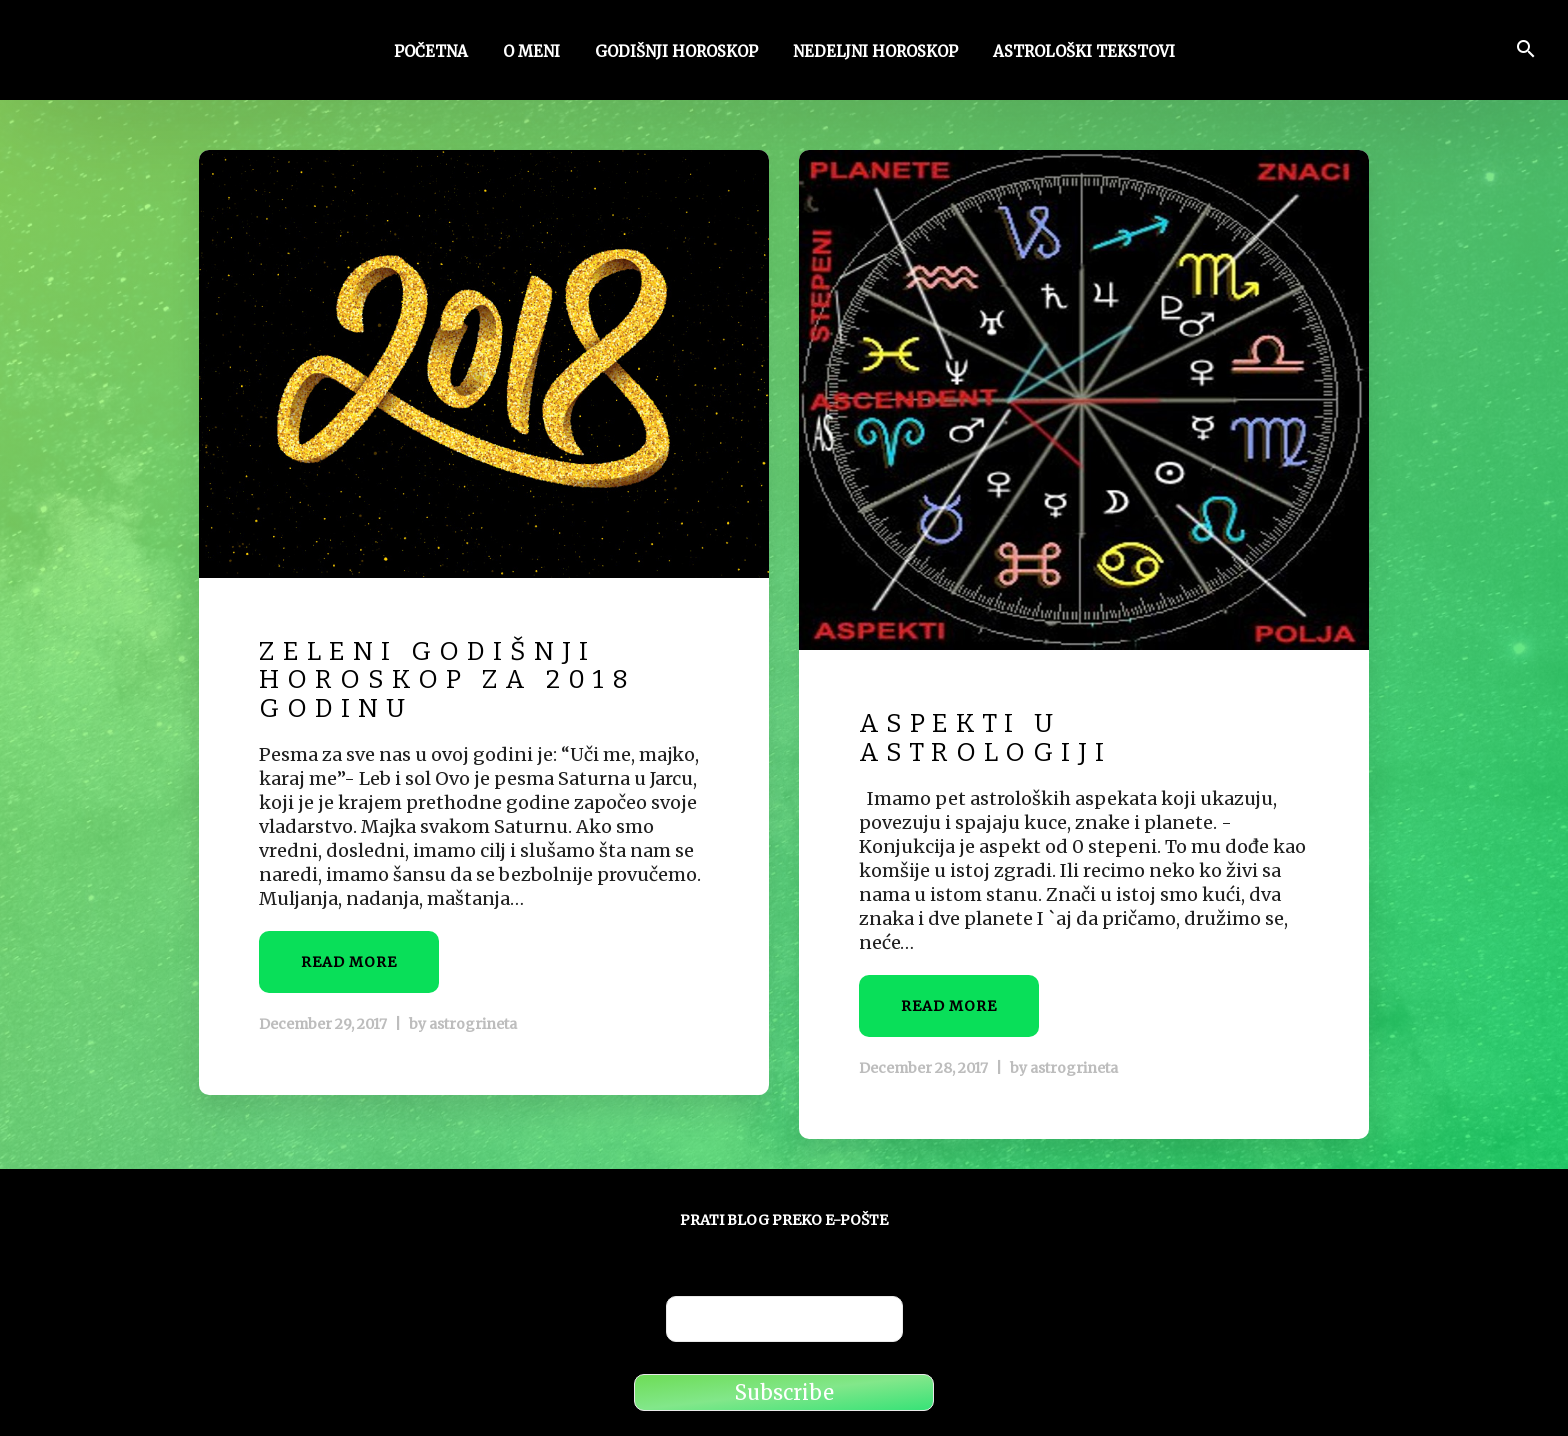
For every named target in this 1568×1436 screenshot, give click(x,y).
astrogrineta (473, 1024)
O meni (531, 53)
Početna (431, 53)
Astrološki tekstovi (1084, 53)
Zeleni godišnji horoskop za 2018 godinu (447, 680)
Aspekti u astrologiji (985, 738)
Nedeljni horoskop (875, 53)
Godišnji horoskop (676, 53)
